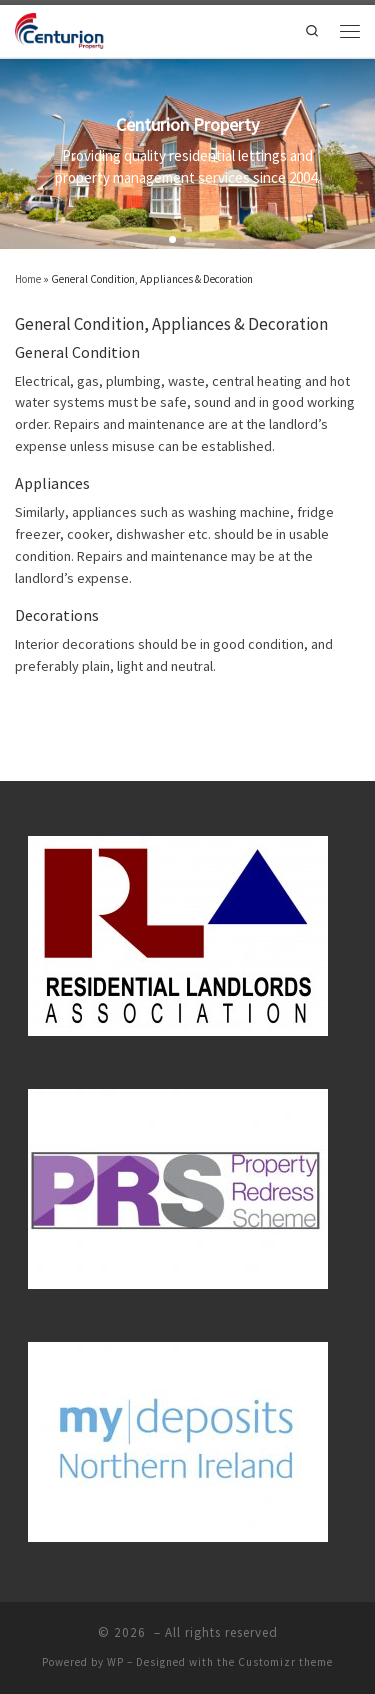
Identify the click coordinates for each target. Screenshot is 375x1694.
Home (28, 279)
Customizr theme (285, 1662)
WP (115, 1662)
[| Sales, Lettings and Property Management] (60, 29)
